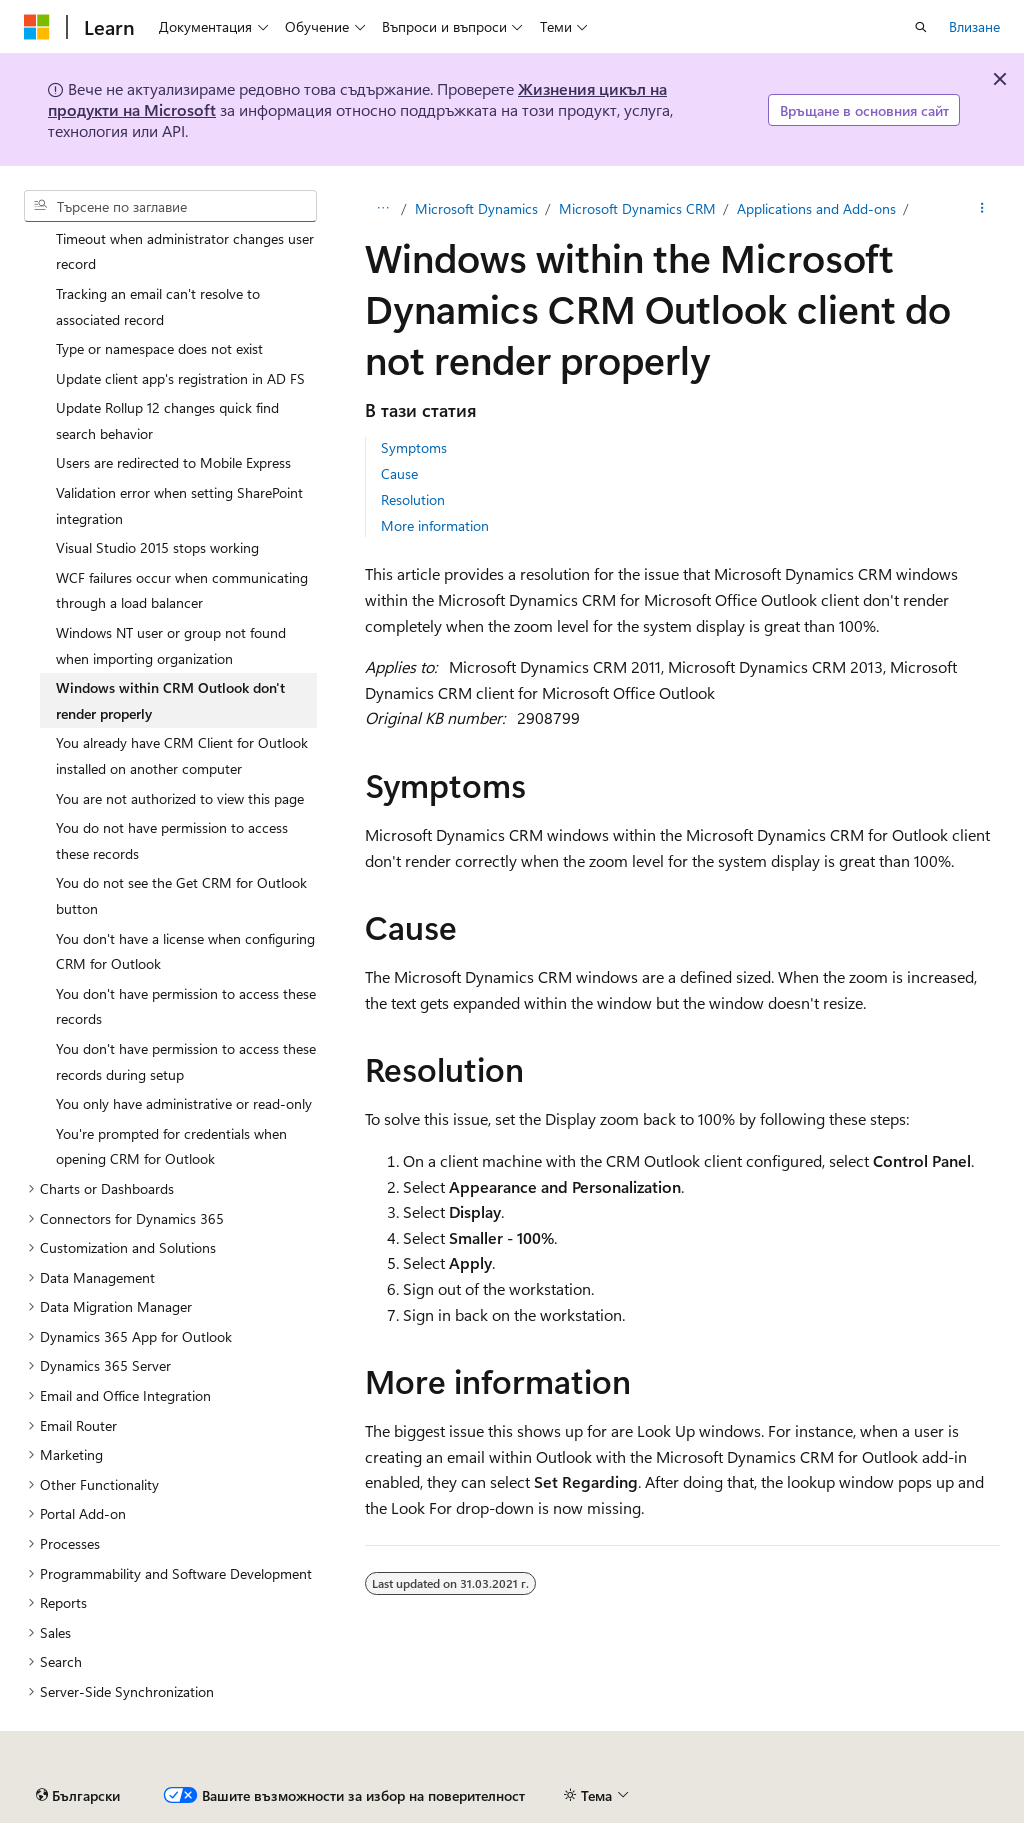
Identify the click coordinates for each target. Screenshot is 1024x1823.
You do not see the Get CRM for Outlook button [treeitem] (181, 895)
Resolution (413, 499)
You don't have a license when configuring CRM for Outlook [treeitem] (185, 951)
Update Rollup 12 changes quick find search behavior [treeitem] (167, 420)
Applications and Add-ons (816, 208)
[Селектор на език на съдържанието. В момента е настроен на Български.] (78, 1796)
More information (435, 525)
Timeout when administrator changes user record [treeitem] (185, 251)
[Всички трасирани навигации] (382, 209)
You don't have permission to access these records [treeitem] (186, 1006)
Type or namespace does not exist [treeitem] (159, 348)
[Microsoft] (37, 27)
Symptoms (414, 447)
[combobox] (170, 206)
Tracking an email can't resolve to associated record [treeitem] (158, 306)
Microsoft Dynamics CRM (637, 208)
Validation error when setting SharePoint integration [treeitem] (179, 505)
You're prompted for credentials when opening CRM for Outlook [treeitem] (171, 1146)
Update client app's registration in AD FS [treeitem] (180, 378)
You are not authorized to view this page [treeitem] (180, 798)
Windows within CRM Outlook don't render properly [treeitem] (170, 700)
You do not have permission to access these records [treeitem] (172, 840)
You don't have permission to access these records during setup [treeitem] (186, 1061)
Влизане (974, 26)
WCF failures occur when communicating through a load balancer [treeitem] (182, 590)
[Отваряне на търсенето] (921, 27)
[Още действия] (982, 209)
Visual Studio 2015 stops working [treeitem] (157, 547)
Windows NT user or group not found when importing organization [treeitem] (171, 645)
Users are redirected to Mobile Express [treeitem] (173, 462)
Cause (399, 473)
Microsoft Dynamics (476, 208)
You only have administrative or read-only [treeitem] (184, 1103)
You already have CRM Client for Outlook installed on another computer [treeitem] (182, 755)
